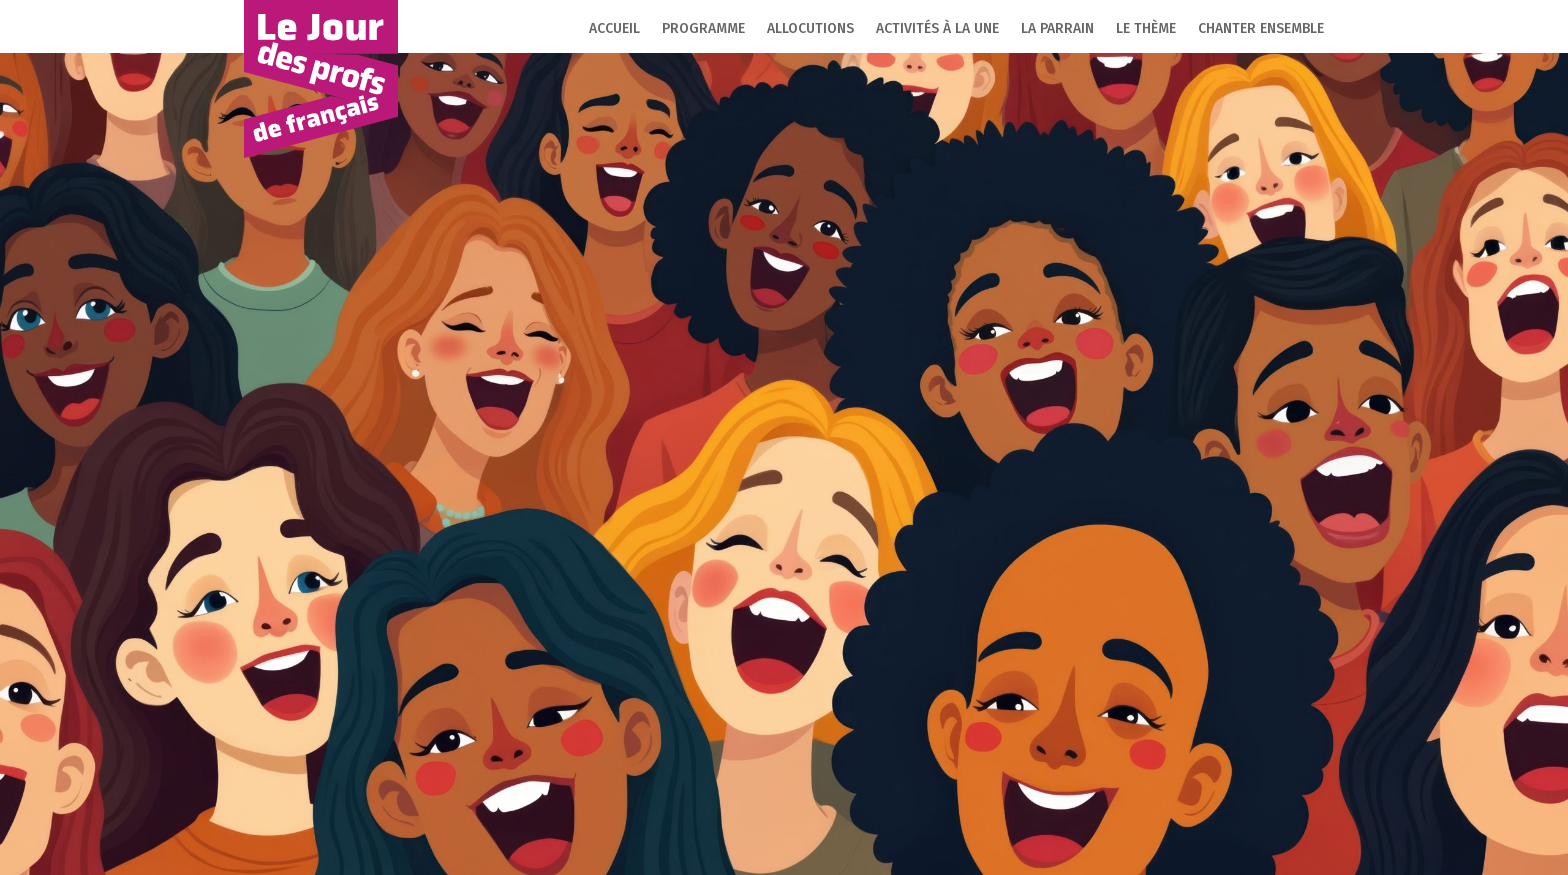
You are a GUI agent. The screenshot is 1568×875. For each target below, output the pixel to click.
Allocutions (810, 29)
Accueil (614, 29)
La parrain (1057, 29)
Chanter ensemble (1261, 29)
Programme (703, 29)
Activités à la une (937, 29)
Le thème (1146, 29)
